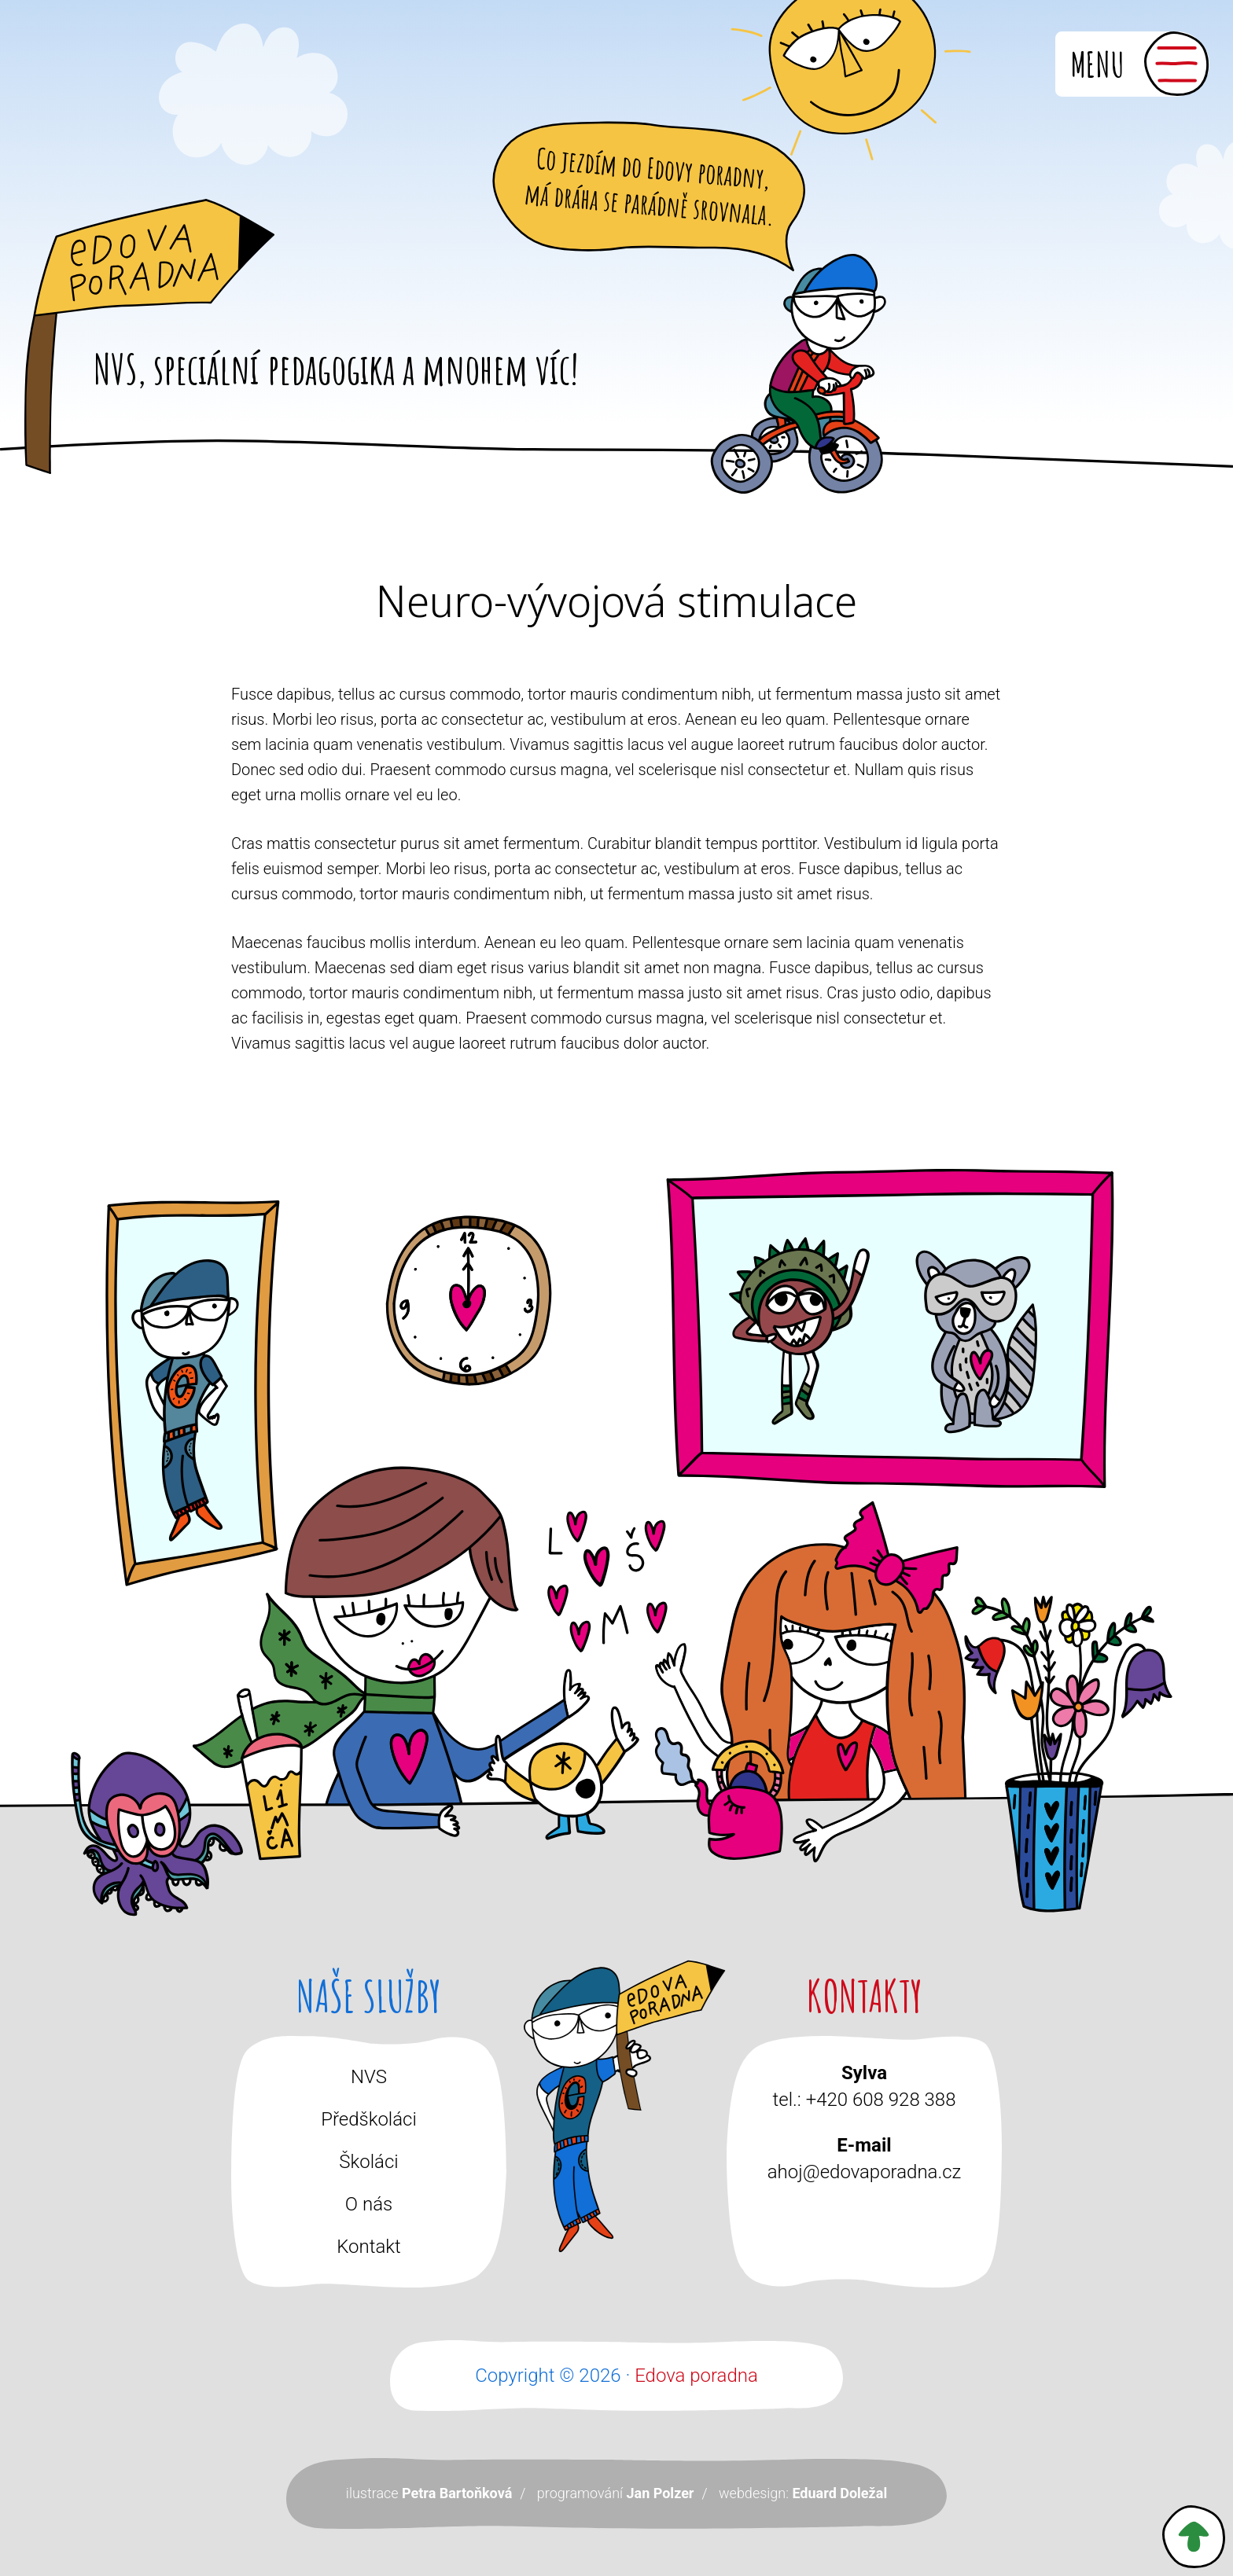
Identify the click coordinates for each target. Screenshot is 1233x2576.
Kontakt (369, 2247)
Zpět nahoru (1193, 2536)
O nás (368, 2204)
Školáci (368, 2162)
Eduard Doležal (839, 2493)
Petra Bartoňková (457, 2493)
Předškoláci (369, 2119)
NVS (369, 2077)
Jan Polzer (660, 2493)
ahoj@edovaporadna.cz (864, 2172)
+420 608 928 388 (881, 2100)
